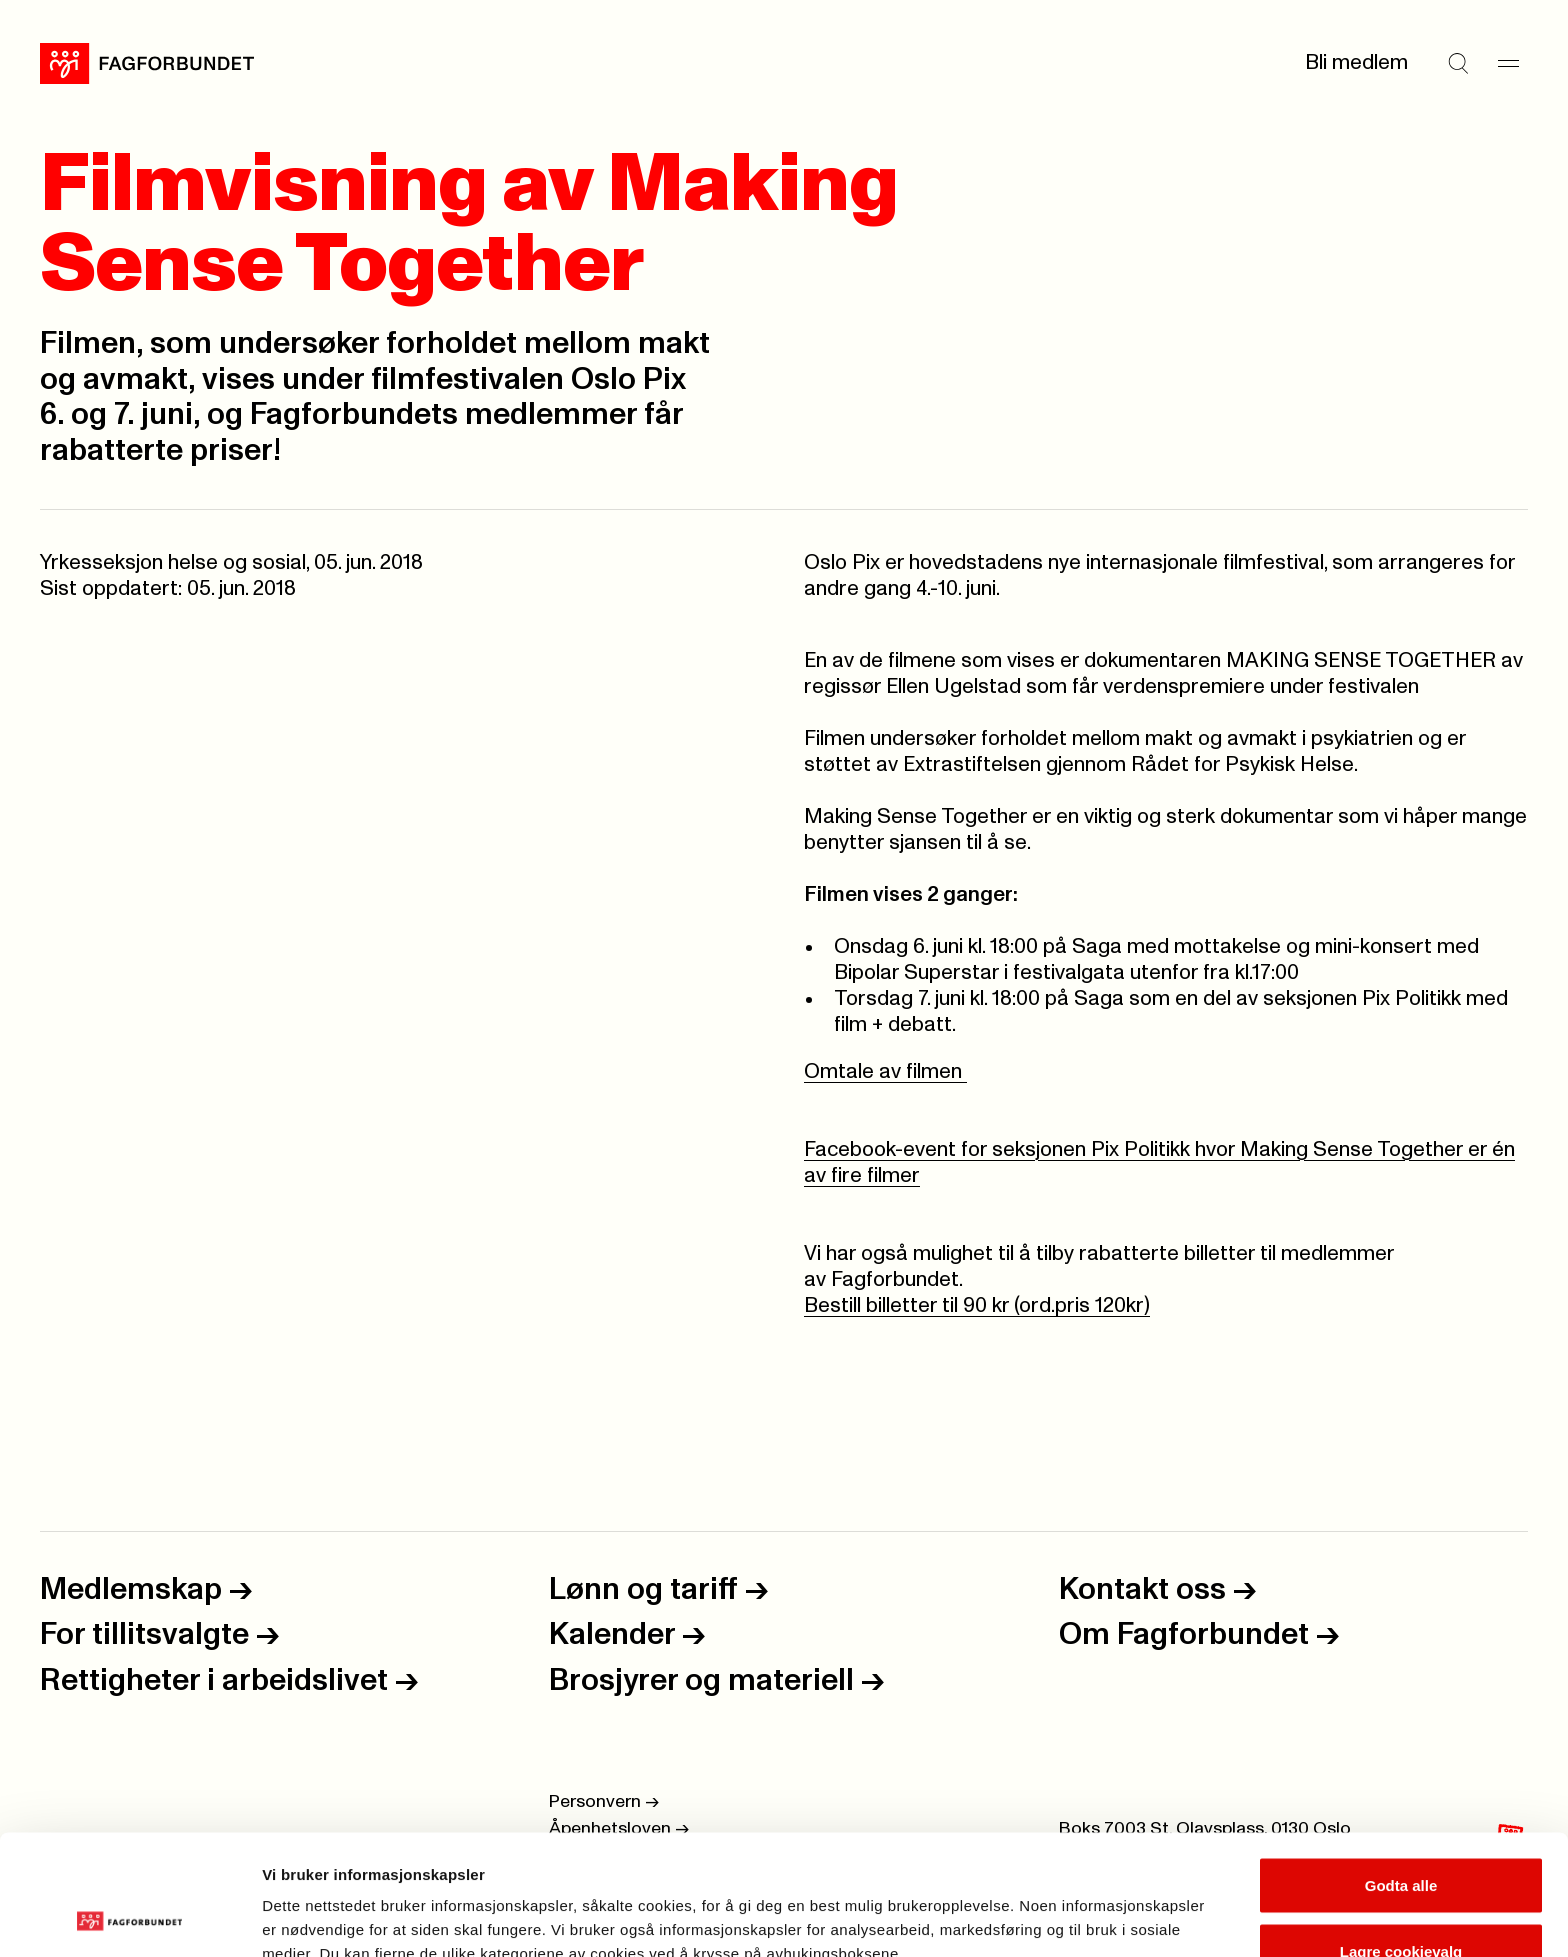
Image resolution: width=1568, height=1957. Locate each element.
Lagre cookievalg (1401, 1838)
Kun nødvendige (1401, 1903)
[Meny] (1508, 63)
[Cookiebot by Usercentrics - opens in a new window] (129, 1918)
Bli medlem (1356, 62)
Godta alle (1401, 1772)
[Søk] (1458, 63)
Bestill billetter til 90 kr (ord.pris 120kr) (977, 1305)
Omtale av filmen (885, 1071)
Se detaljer (1075, 1905)
